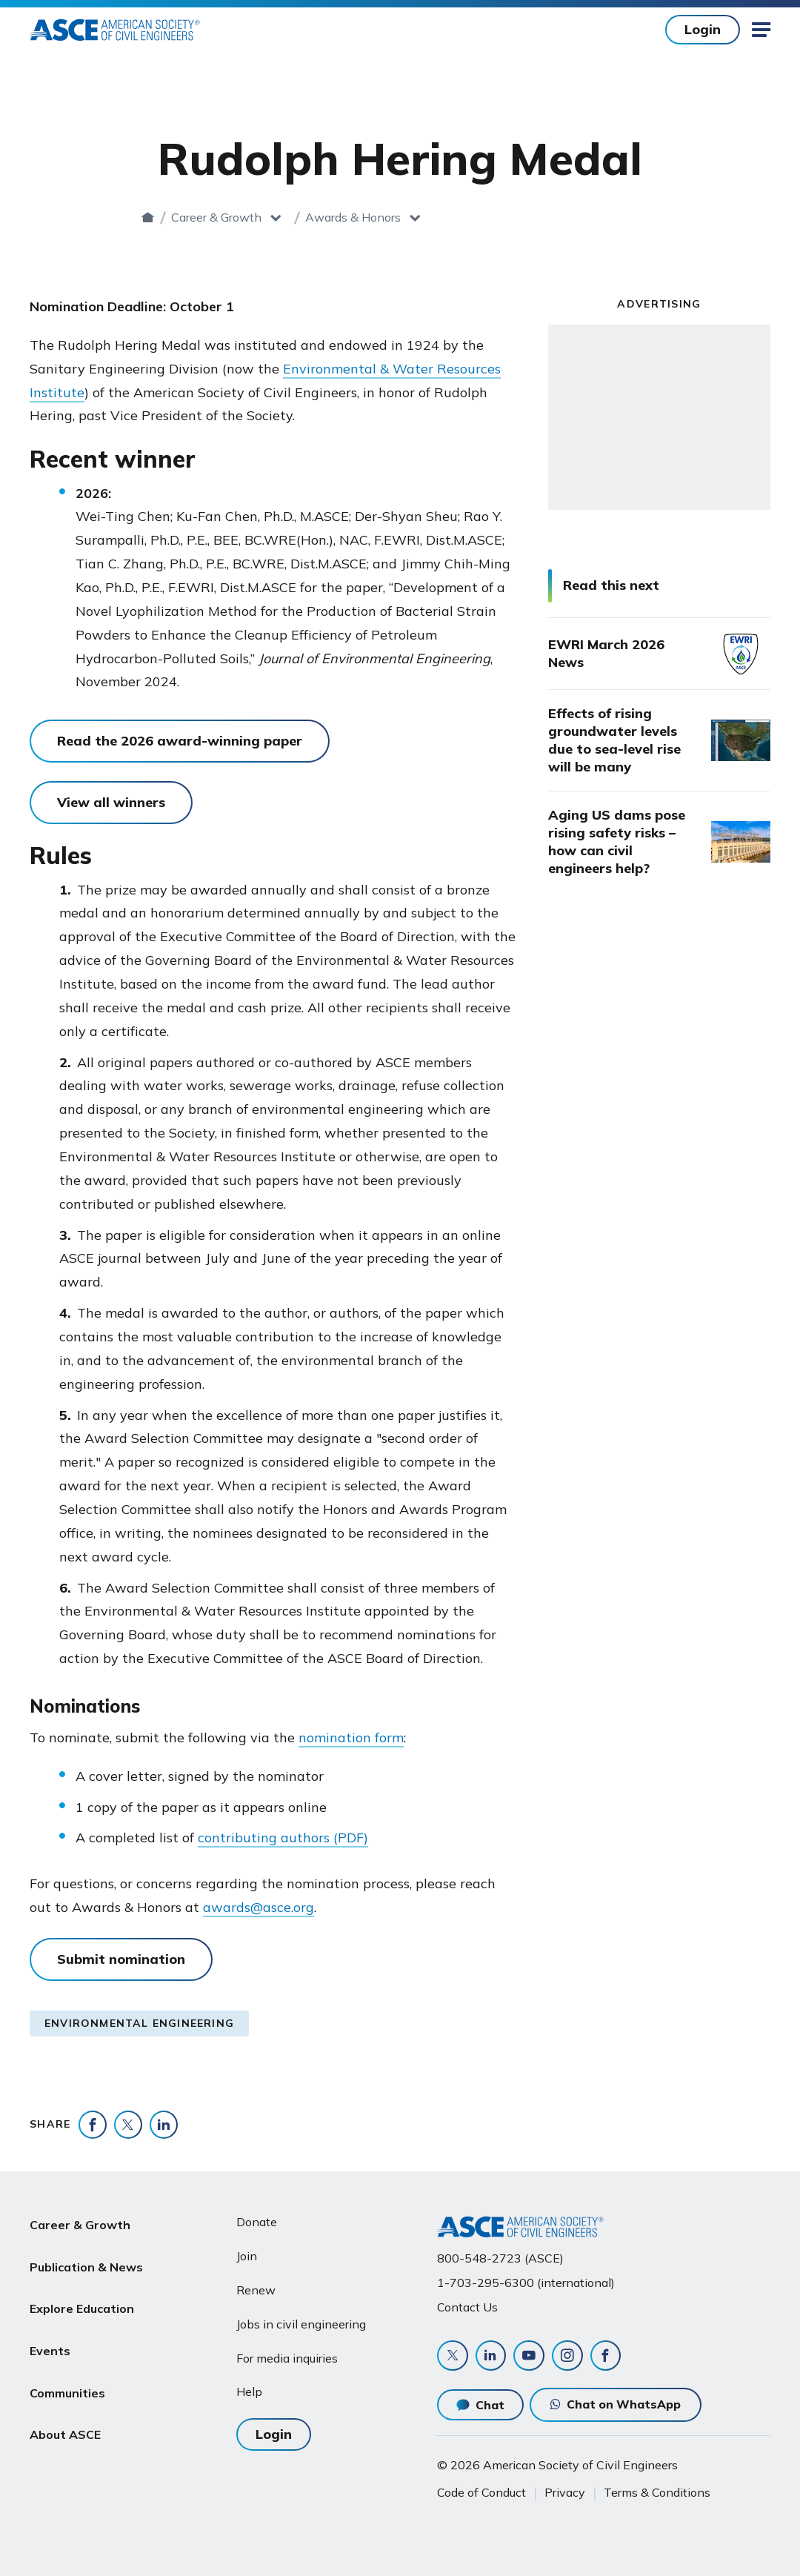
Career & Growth (334, 217)
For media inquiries (287, 2354)
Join (246, 2252)
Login (702, 29)
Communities (67, 2360)
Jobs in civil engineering (301, 2320)
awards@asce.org (258, 1907)
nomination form (351, 1737)
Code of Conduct (481, 2492)
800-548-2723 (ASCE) (500, 2254)
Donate (256, 2218)
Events (50, 2324)
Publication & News (86, 2254)
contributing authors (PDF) (283, 1837)
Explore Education (82, 2290)
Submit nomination (121, 1959)
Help (249, 2388)
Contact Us (467, 2304)
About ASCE (65, 2396)
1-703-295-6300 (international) (526, 2279)
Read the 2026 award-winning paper (179, 740)
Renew (256, 2287)
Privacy (564, 2492)
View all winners (111, 802)
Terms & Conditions (657, 2492)
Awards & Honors (470, 217)
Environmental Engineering (139, 2023)
